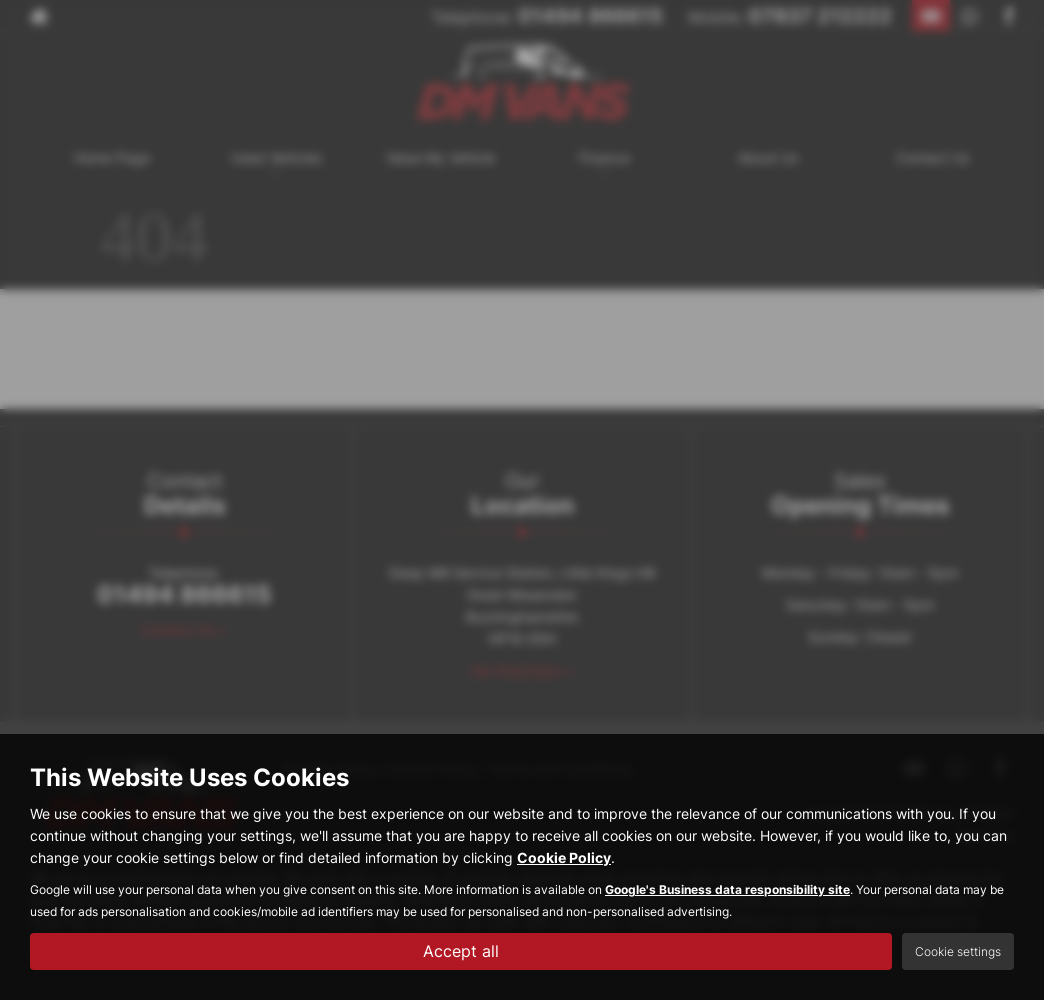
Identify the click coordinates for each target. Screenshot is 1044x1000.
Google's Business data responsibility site (727, 889)
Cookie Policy (564, 857)
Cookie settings (958, 951)
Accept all (461, 951)
